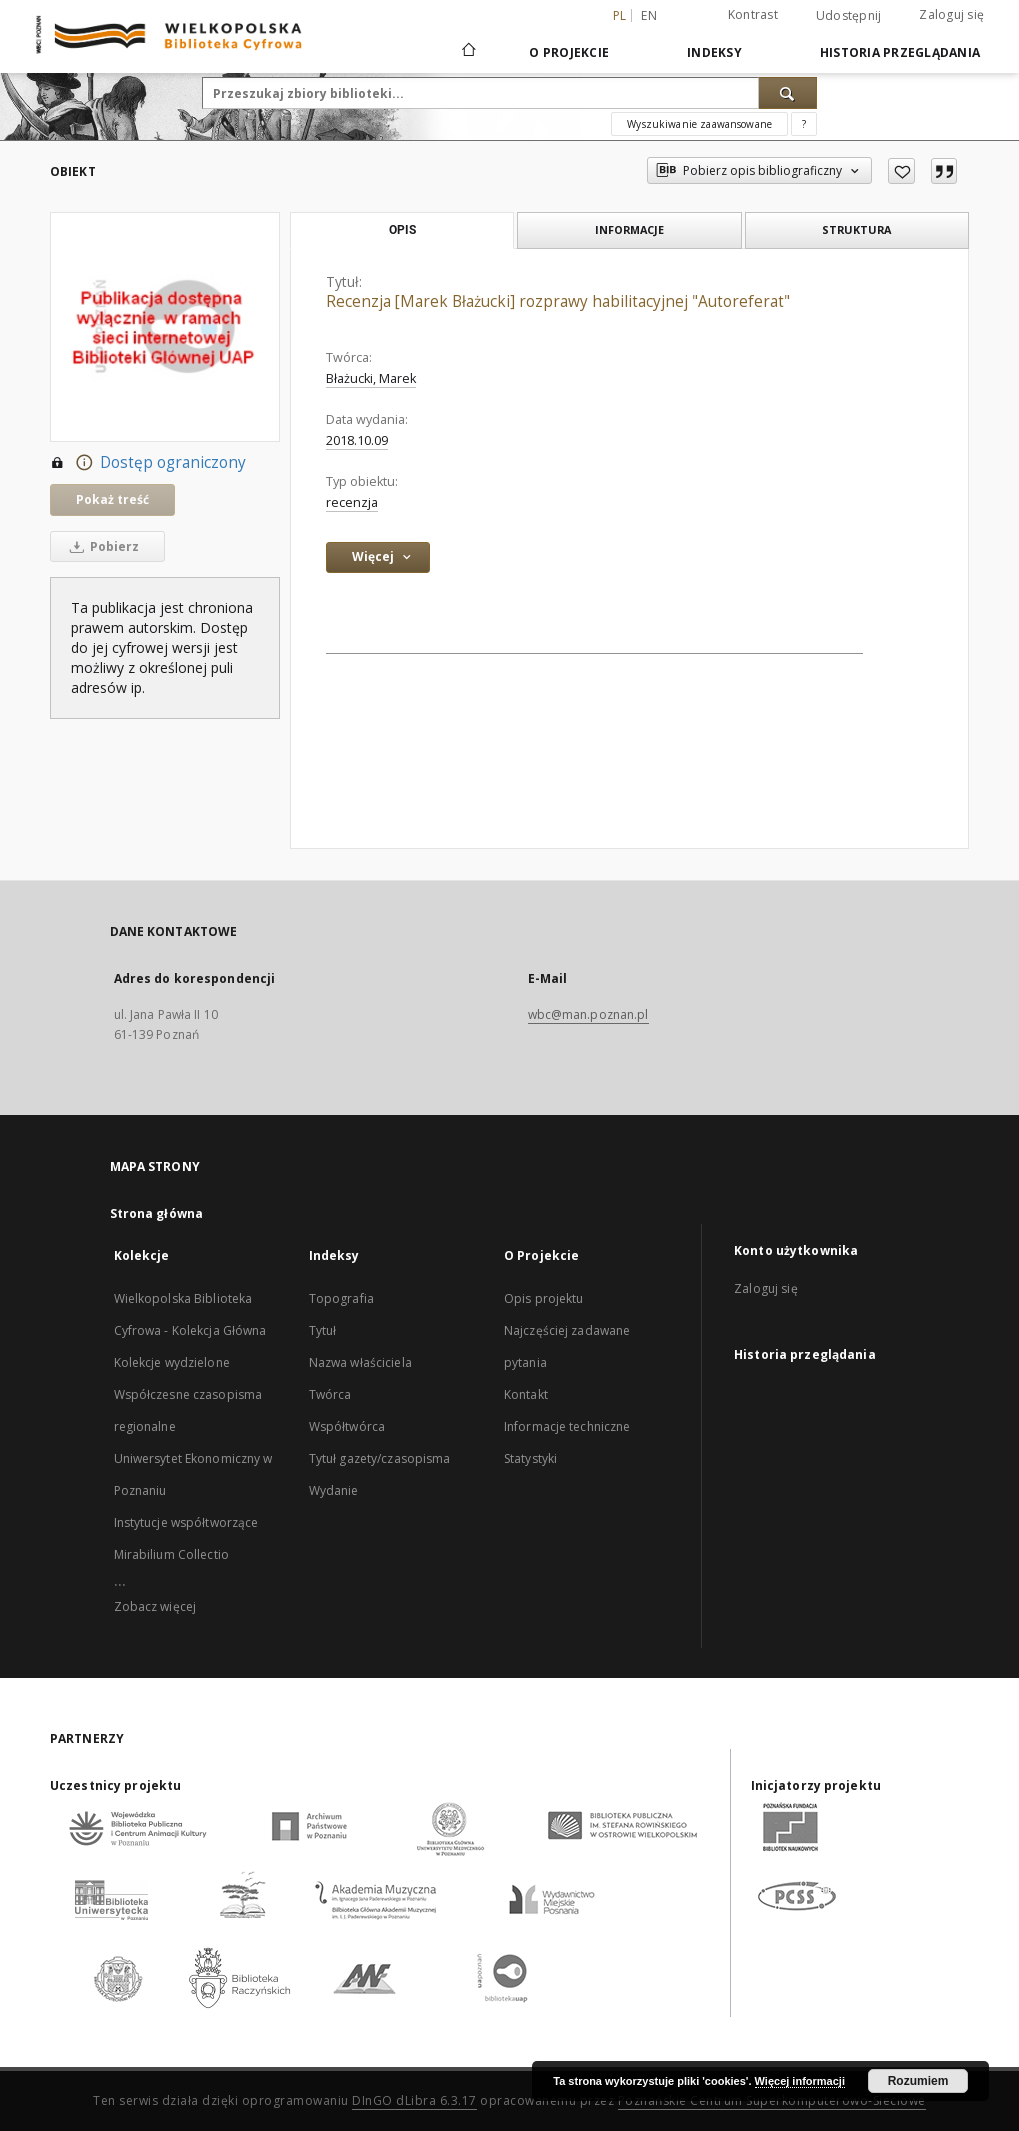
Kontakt (526, 1394)
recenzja (352, 502)
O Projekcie (569, 52)
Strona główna (157, 1213)
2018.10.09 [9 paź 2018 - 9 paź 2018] (357, 440)
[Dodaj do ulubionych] (901, 171)
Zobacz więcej (155, 1606)
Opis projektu (544, 1298)
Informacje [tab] (629, 229)
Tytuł (323, 1330)
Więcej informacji (800, 2081)
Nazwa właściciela (360, 1362)
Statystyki (530, 1458)
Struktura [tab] (856, 229)
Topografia (341, 1298)
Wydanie (334, 1490)
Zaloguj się (951, 14)
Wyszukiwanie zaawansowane (699, 124)
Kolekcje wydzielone (172, 1362)
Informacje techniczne (567, 1426)
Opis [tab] (402, 230)
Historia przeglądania (900, 52)
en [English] (649, 15)
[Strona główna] (467, 52)
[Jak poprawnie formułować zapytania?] (804, 124)
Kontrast (753, 14)
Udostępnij (849, 16)
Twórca (330, 1394)
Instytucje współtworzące (186, 1522)
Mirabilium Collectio (171, 1554)
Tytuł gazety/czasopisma (380, 1458)
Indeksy (714, 52)
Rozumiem (918, 2081)
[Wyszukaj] (788, 93)
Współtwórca (347, 1426)
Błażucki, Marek (371, 378)
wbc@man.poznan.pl (588, 1014)
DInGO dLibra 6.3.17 (414, 2100)
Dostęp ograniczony (148, 463)
